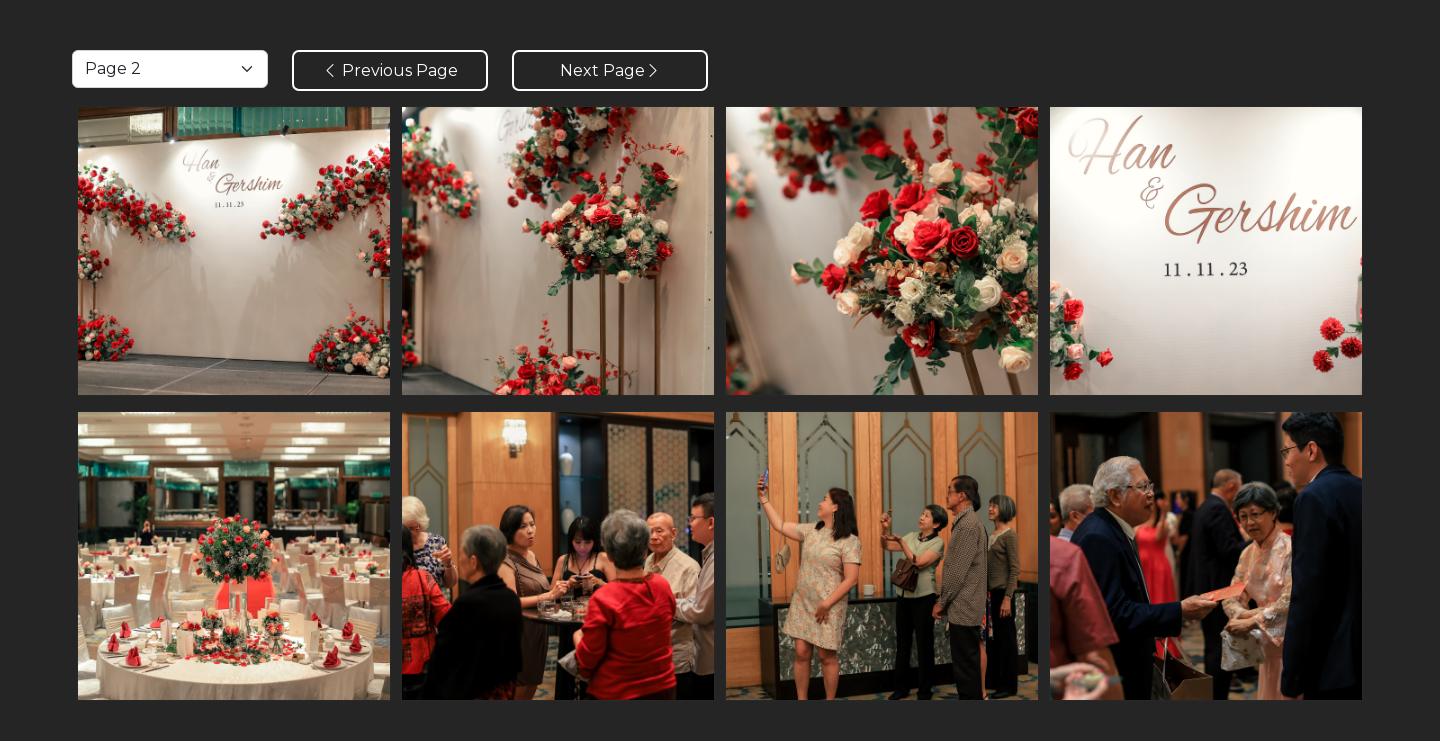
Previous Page (390, 70)
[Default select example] (170, 69)
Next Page (610, 70)
